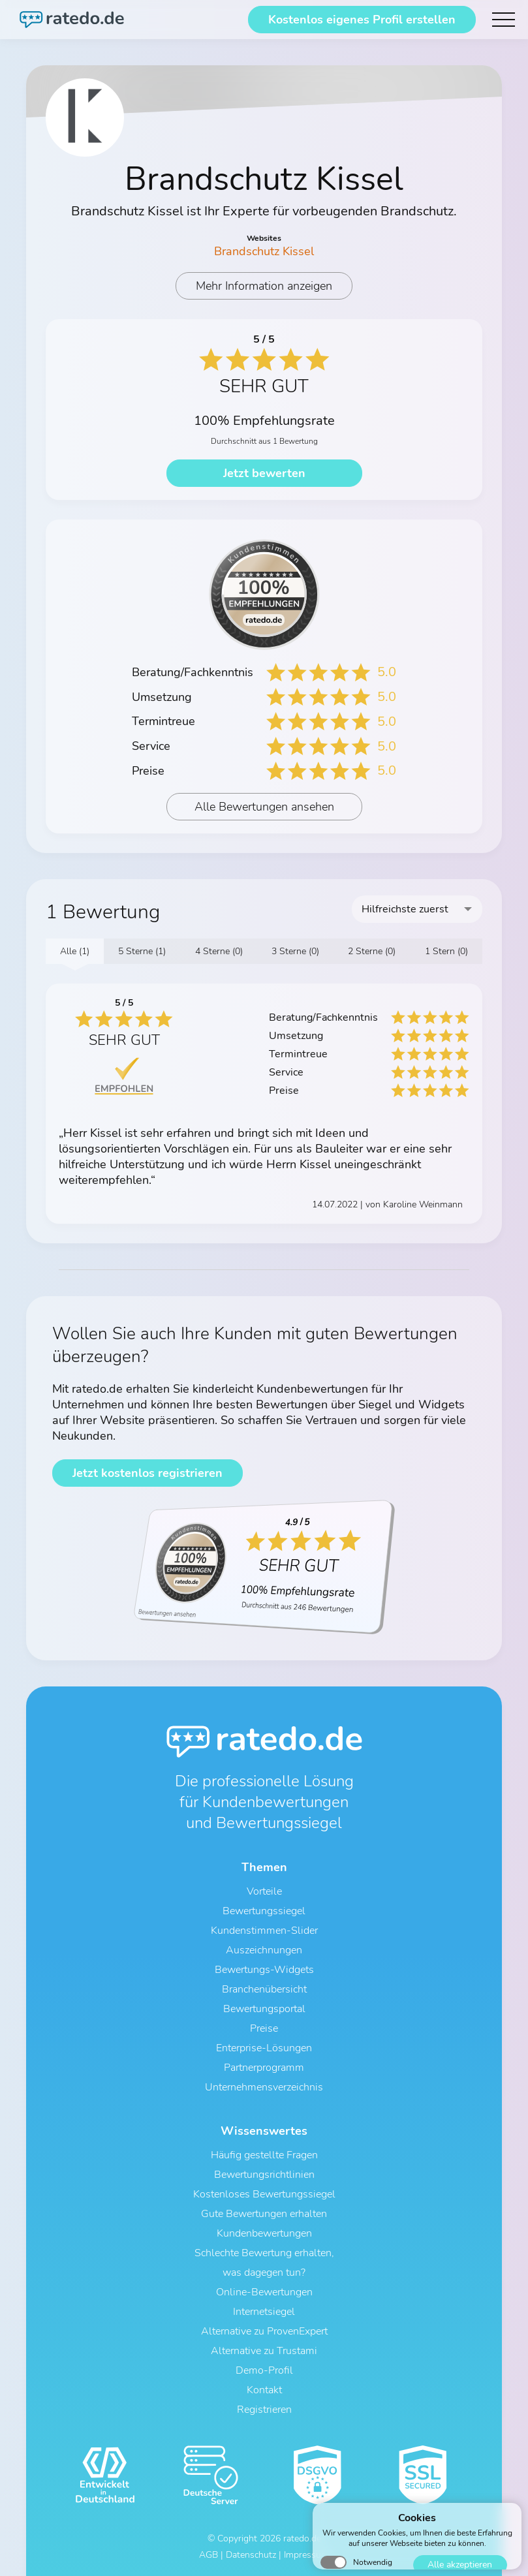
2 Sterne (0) (372, 951)
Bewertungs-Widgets (264, 1970)
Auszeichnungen (264, 1950)
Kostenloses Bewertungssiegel (264, 2194)
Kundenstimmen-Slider (264, 1930)
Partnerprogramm (264, 2067)
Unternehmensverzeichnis (264, 2087)
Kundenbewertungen (264, 2233)
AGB (208, 2555)
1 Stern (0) (446, 951)
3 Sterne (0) (295, 951)
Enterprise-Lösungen (264, 2048)
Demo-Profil (264, 2370)
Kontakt (264, 2390)
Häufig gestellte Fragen (264, 2155)
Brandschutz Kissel (264, 251)
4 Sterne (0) (219, 951)
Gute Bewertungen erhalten (264, 2214)
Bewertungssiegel (264, 1911)
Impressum (306, 2555)
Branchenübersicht (264, 1989)
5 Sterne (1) (142, 951)
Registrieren (264, 2409)
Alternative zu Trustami (264, 2351)
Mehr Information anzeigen (264, 286)
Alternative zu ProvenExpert (264, 2331)
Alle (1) (74, 951)
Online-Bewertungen (264, 2292)
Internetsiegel (264, 2311)
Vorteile (264, 1891)
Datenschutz (251, 2555)
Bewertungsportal (264, 2009)
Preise (264, 2028)
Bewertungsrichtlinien (264, 2174)
